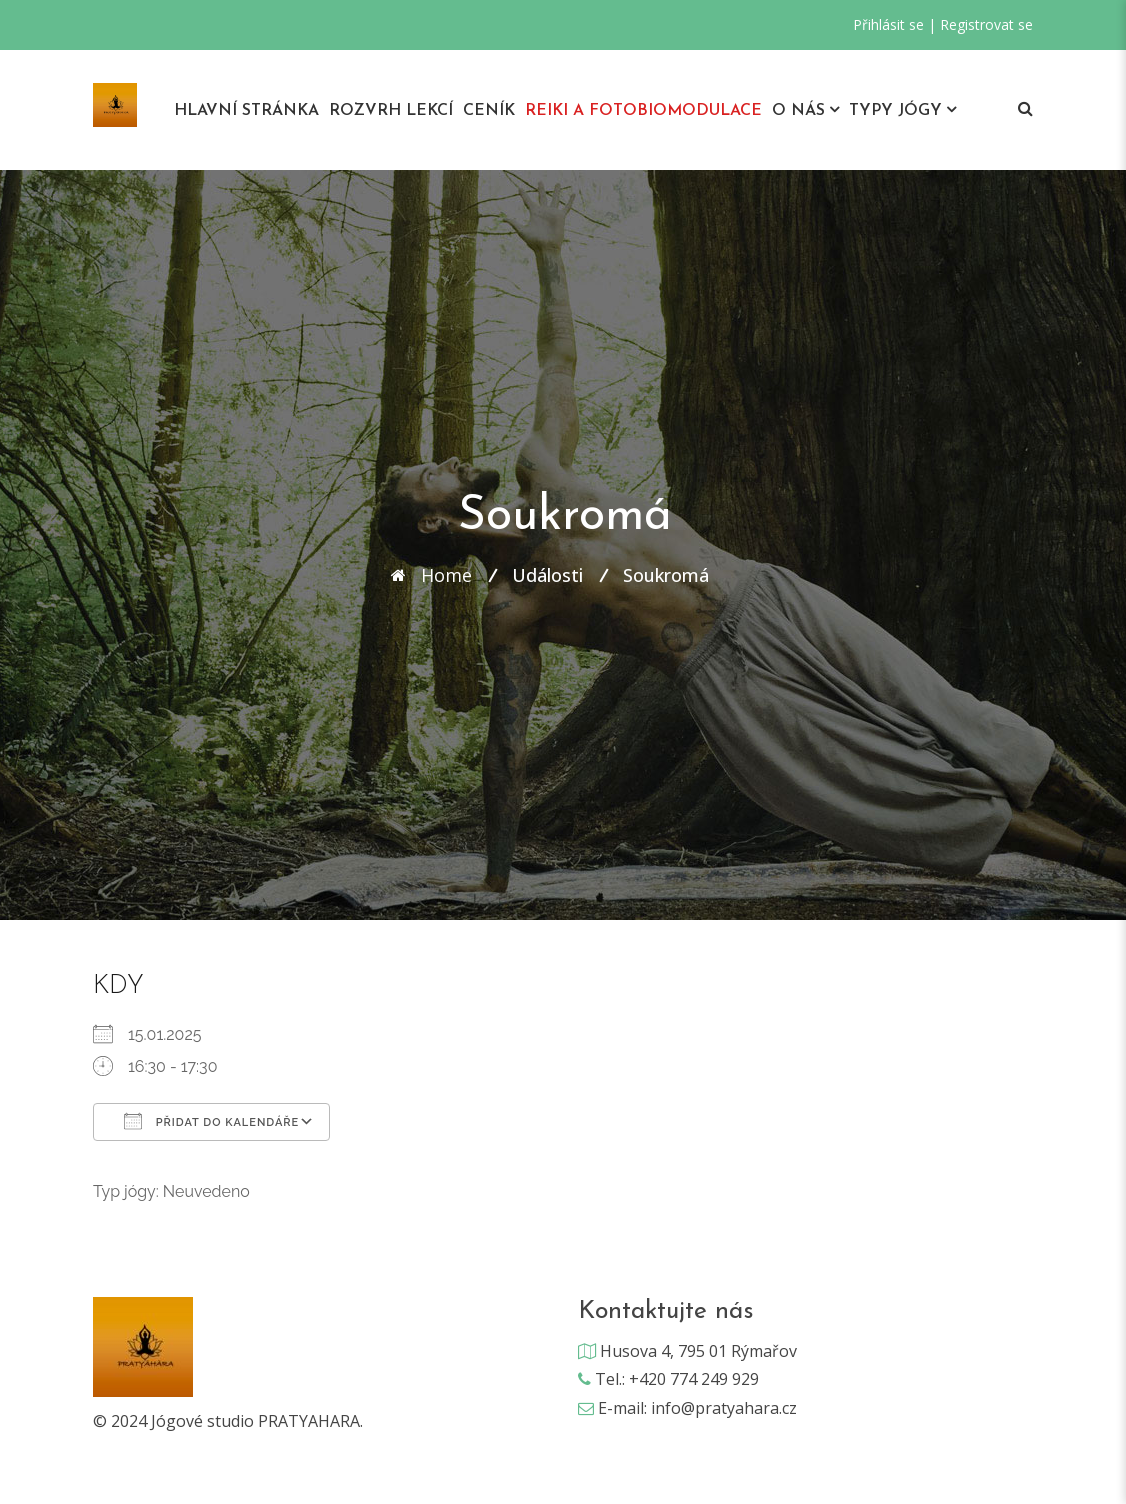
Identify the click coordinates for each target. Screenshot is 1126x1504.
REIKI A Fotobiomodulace (643, 111)
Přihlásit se (888, 24)
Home (446, 575)
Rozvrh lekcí (391, 111)
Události (547, 575)
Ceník (489, 111)
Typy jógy (895, 111)
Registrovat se (986, 24)
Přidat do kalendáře (211, 1121)
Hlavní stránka (246, 111)
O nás (798, 111)
